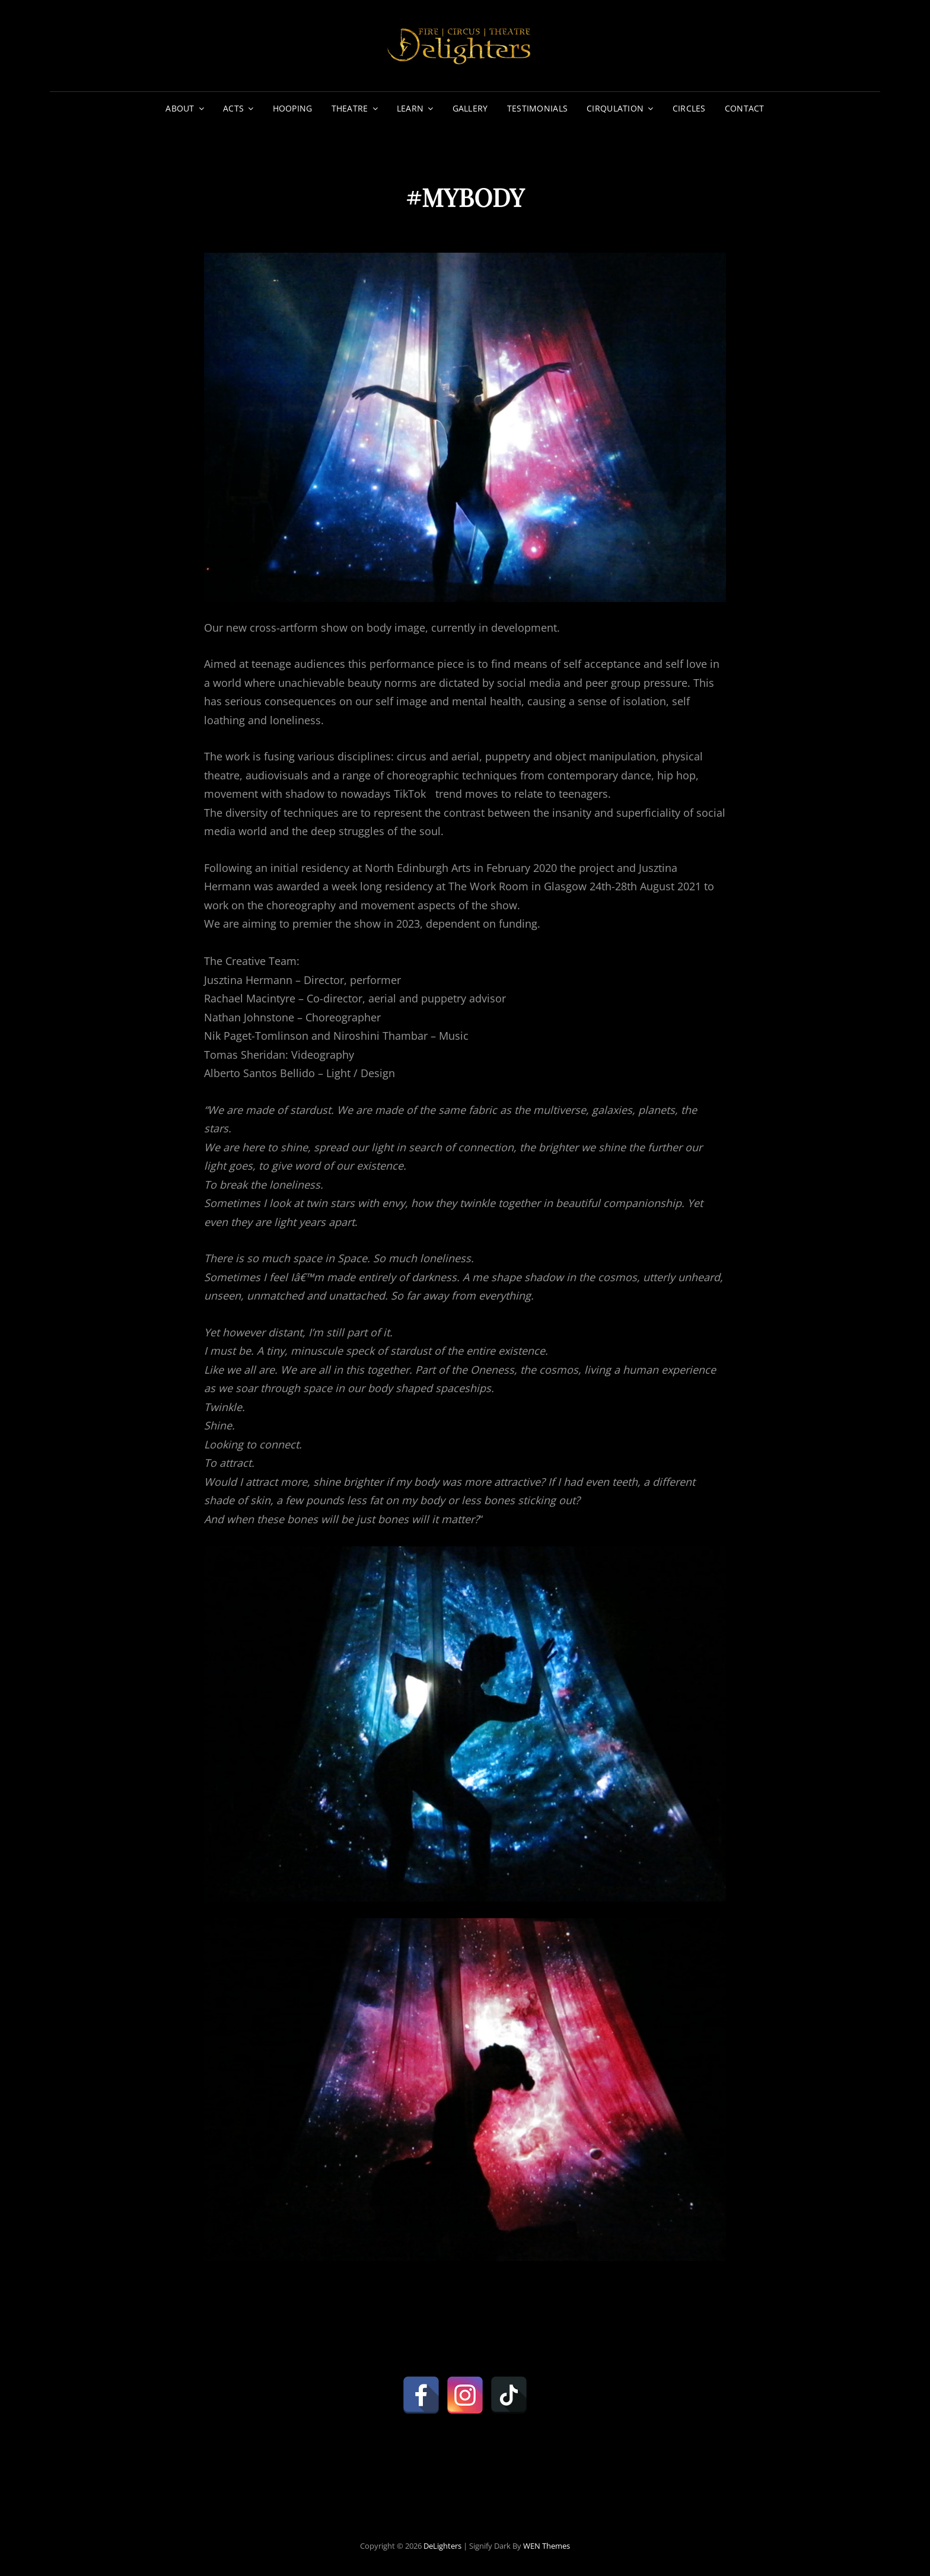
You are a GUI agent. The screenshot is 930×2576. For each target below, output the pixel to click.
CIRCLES (689, 108)
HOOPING (293, 108)
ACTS (233, 108)
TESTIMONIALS (537, 108)
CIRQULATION (615, 108)
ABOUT (179, 108)
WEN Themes (546, 2545)
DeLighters (442, 2545)
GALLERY (470, 108)
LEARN (410, 108)
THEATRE (350, 108)
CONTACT (745, 108)
